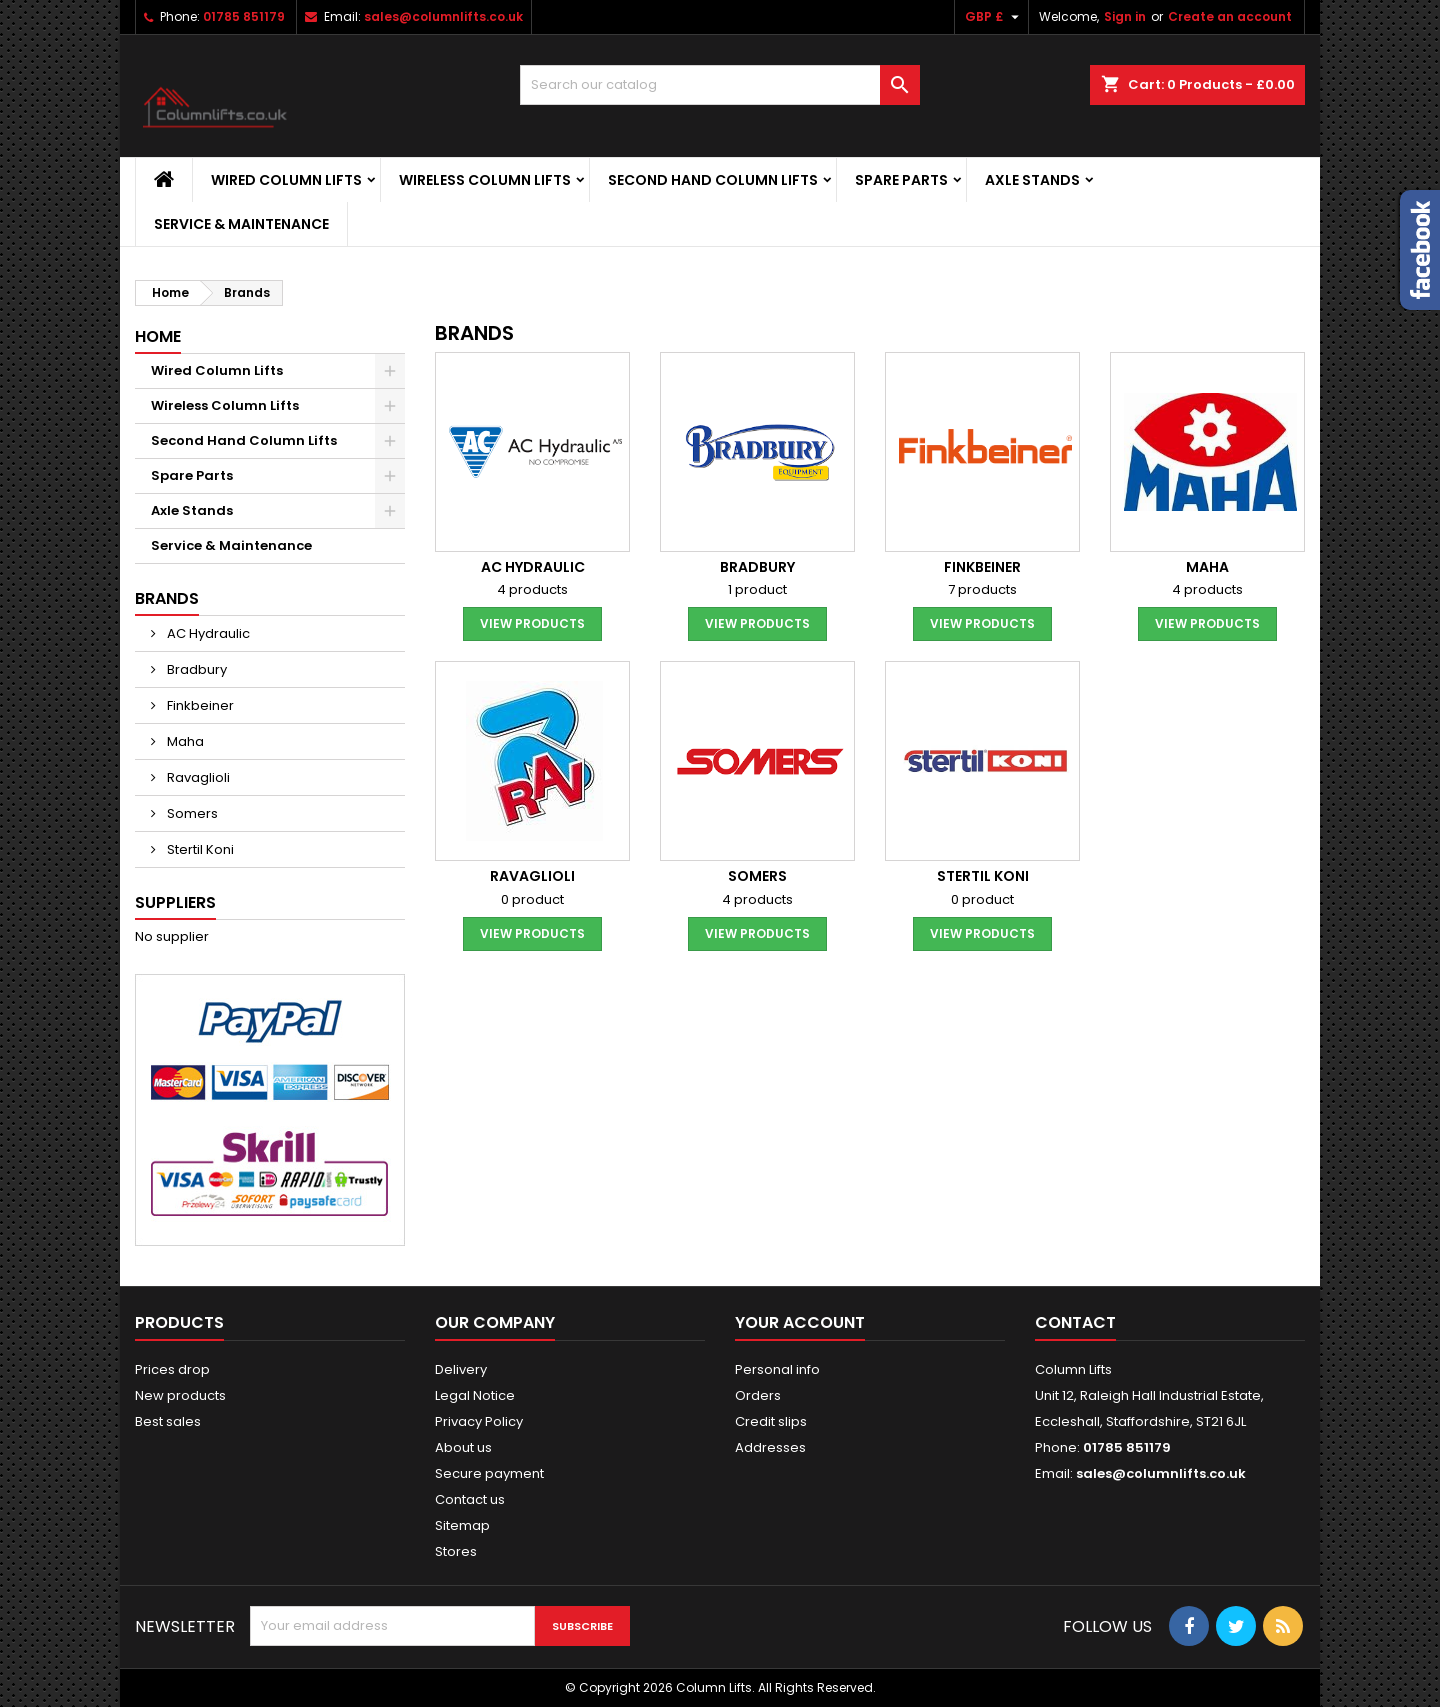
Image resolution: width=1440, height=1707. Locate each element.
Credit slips (771, 1421)
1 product (757, 589)
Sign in (1125, 16)
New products (180, 1395)
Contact (1075, 1322)
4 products (532, 589)
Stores (456, 1551)
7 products (982, 589)
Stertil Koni (199, 849)
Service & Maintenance (241, 224)
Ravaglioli (197, 777)
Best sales (168, 1421)
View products (532, 623)
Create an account (1230, 16)
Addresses (770, 1447)
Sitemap (462, 1525)
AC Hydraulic (207, 633)
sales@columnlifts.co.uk (443, 16)
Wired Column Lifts (286, 180)
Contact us (470, 1499)
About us (463, 1447)
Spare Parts (901, 180)
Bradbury (195, 669)
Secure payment (489, 1473)
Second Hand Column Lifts (713, 180)
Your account (800, 1322)
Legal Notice (475, 1395)
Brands (167, 598)
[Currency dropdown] (994, 17)
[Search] (720, 85)
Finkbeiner (199, 705)
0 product (532, 899)
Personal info (777, 1369)
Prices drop (172, 1369)
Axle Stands (1032, 180)
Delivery (461, 1369)
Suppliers (175, 902)
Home (158, 336)
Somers (191, 813)
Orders (758, 1395)
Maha (184, 741)
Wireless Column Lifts (485, 180)
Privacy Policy (479, 1421)
